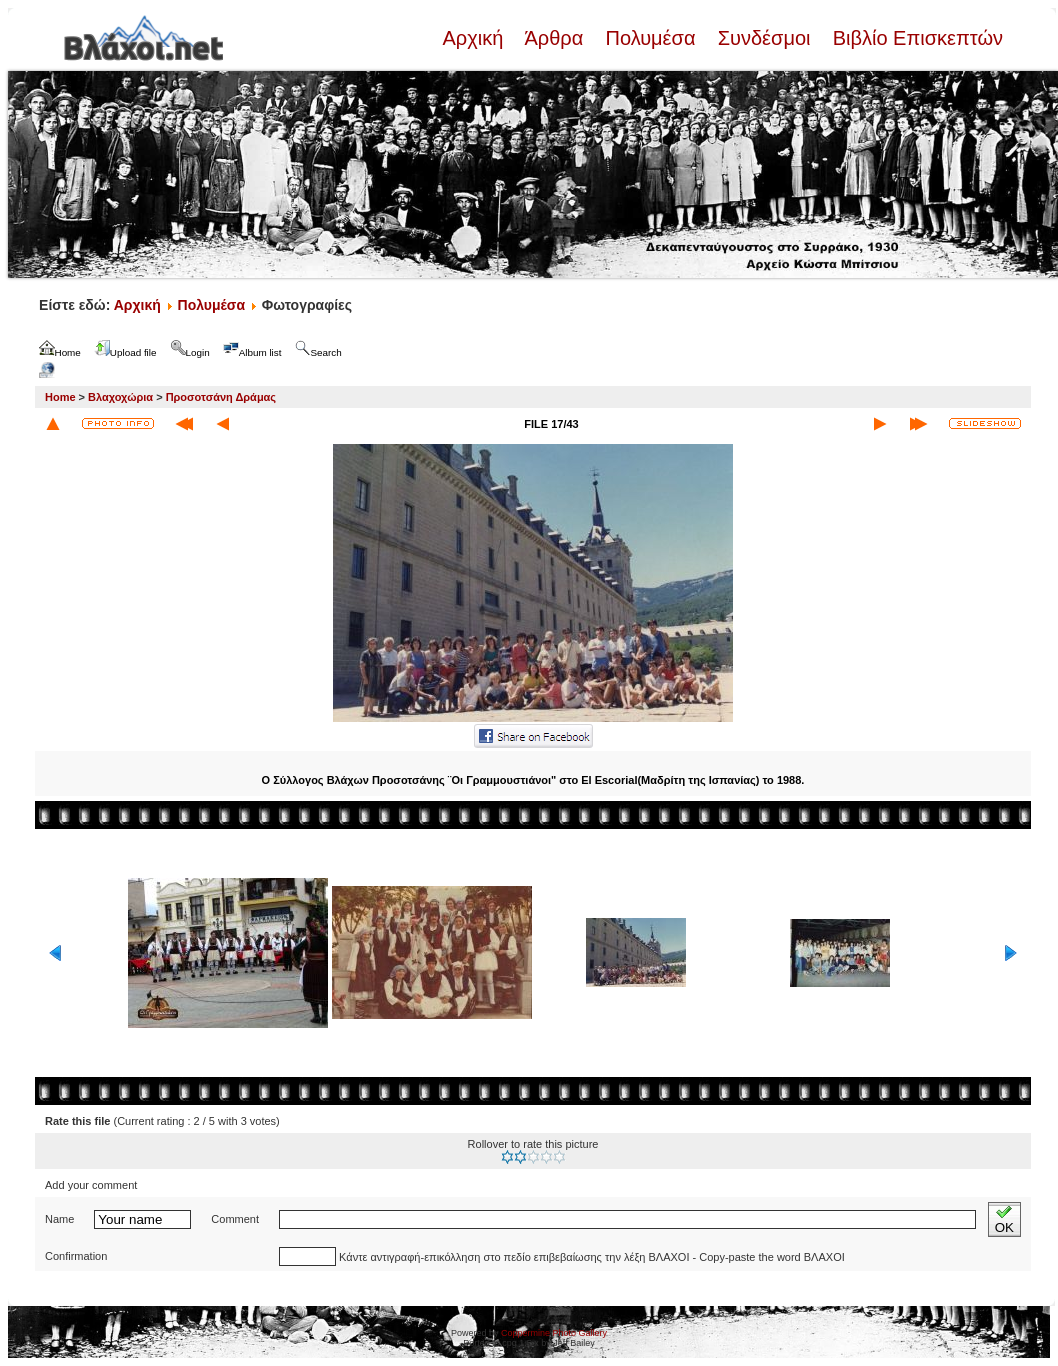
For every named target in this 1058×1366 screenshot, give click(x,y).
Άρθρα (554, 38)
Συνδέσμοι (764, 38)
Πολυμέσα (650, 38)
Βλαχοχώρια (120, 397)
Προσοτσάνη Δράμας (221, 397)
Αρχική (475, 38)
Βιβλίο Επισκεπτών (915, 38)
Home (60, 397)
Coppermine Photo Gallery (554, 1333)
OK (1004, 1219)
